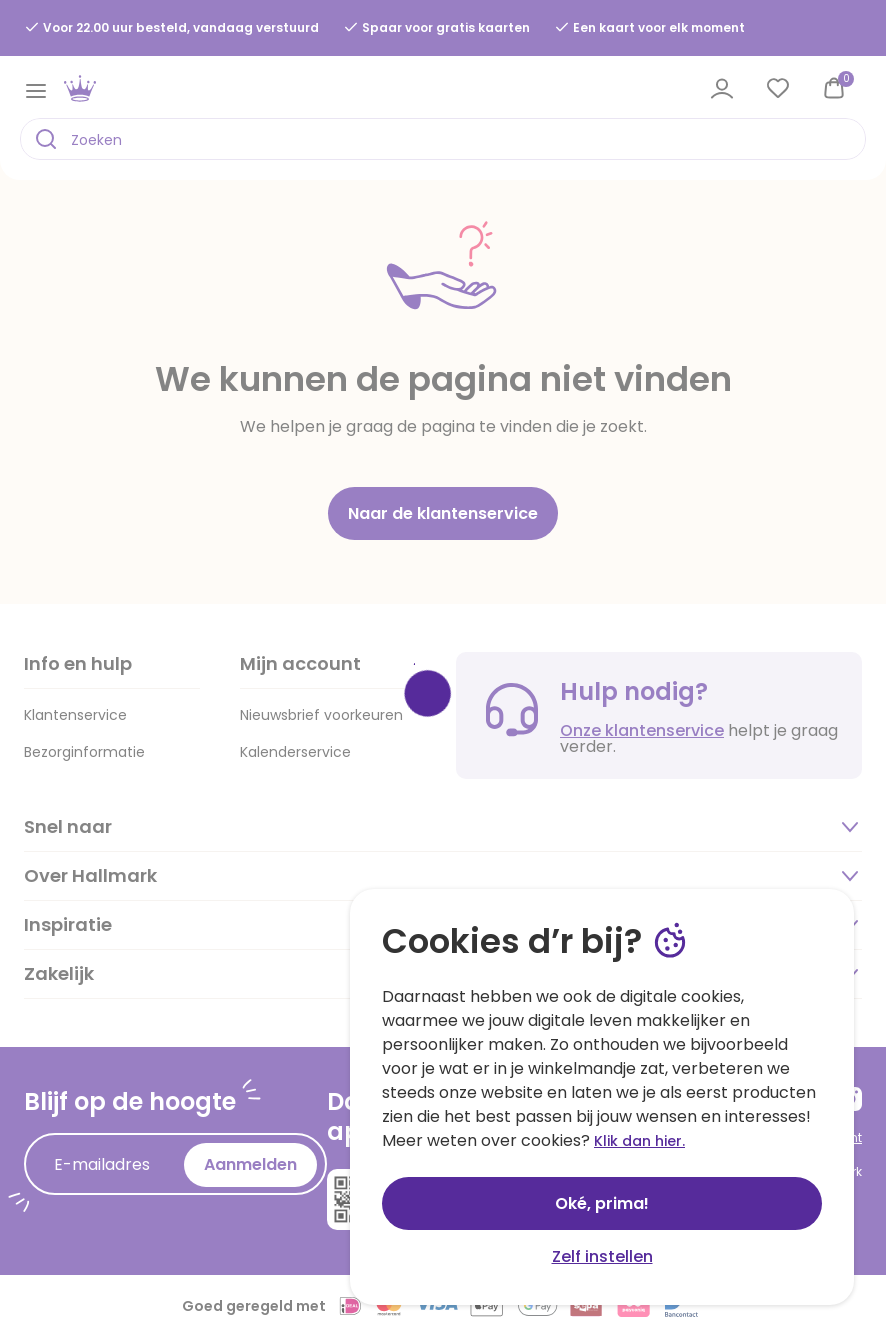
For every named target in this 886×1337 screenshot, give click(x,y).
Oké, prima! (602, 1203)
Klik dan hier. (639, 1141)
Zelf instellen (602, 1256)
